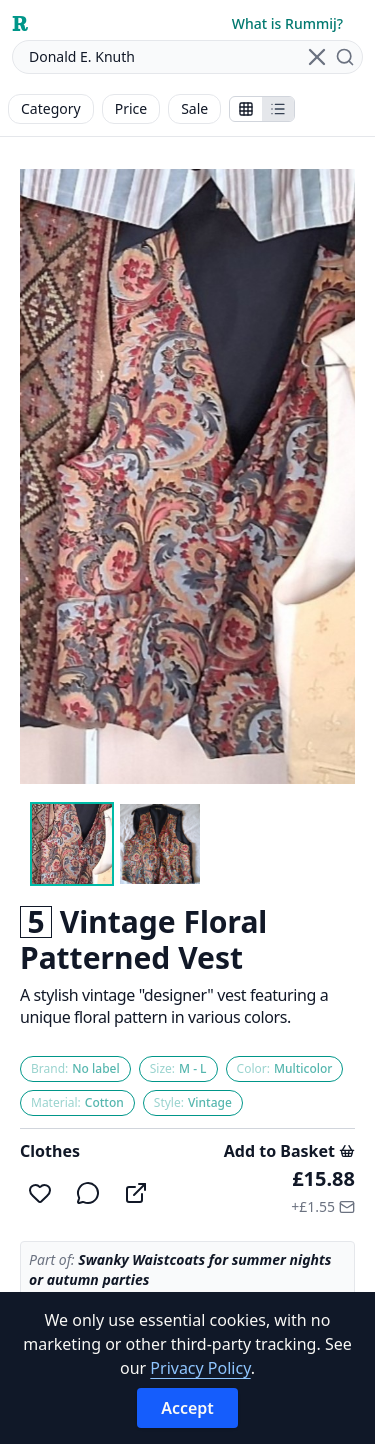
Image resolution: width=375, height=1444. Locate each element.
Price (131, 108)
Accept (187, 1408)
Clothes (50, 1151)
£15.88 (323, 1178)
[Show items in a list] (278, 109)
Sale (194, 108)
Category (51, 108)
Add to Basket (289, 1151)
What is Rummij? (287, 23)
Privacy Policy (200, 1368)
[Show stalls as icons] (246, 109)
